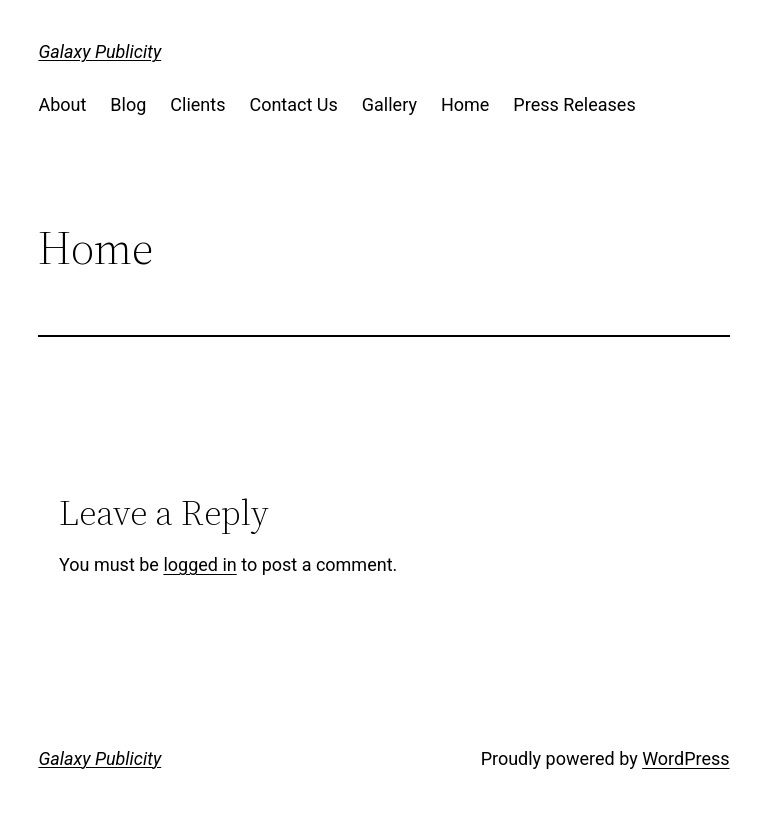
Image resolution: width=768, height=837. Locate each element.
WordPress (685, 758)
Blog (128, 104)
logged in (199, 564)
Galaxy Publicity (99, 51)
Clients (197, 104)
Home (465, 104)
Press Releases (574, 104)
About (62, 104)
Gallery (389, 104)
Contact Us (293, 104)
